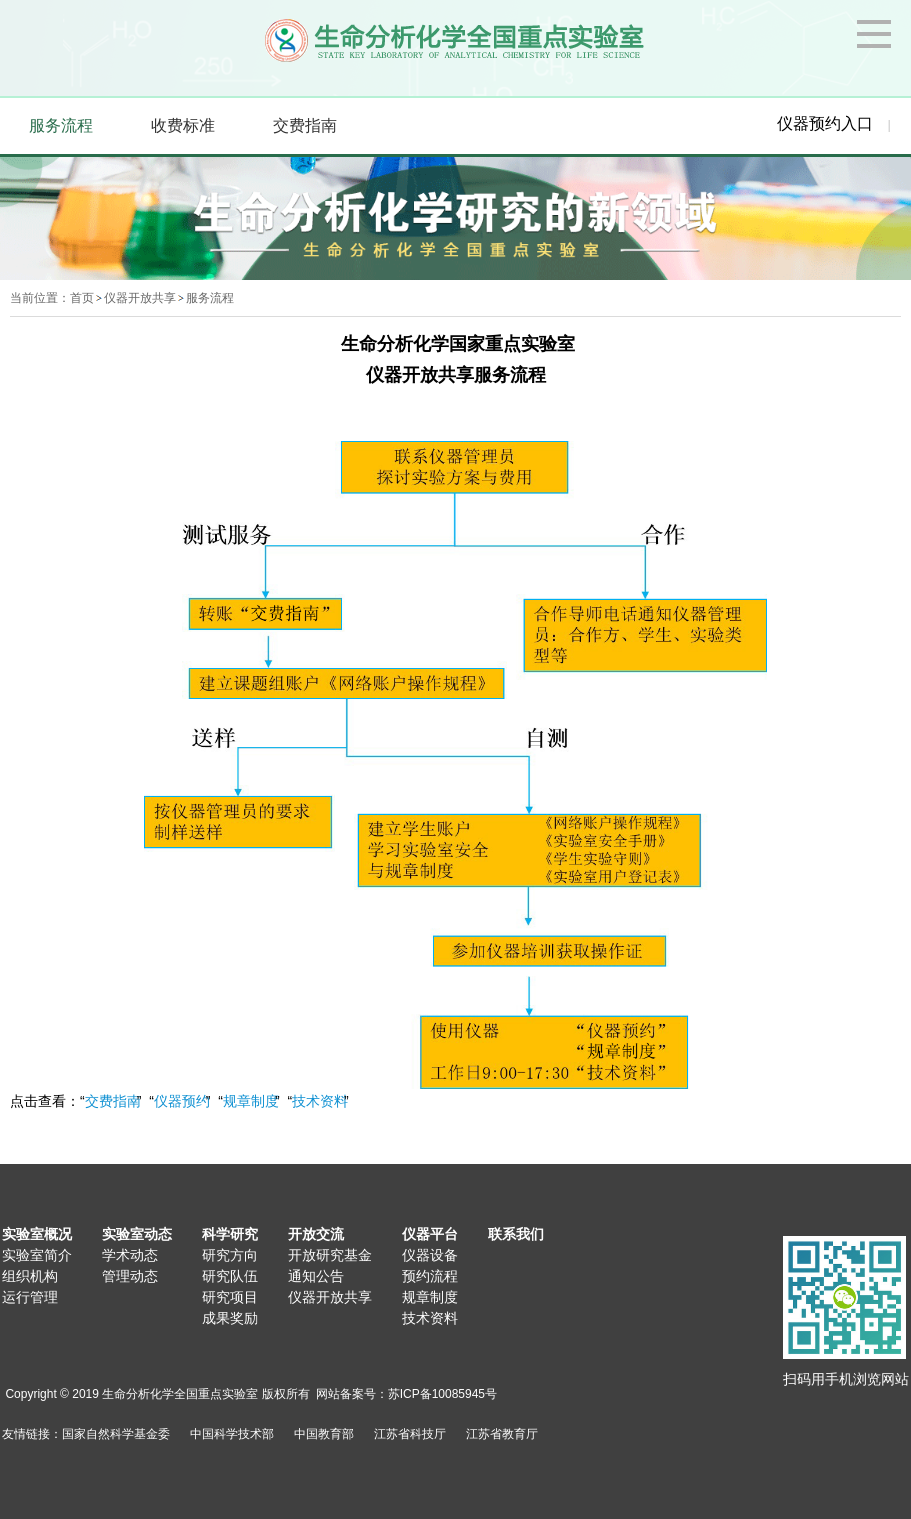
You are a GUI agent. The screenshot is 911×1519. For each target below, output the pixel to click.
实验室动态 (137, 1234)
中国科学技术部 (232, 1434)
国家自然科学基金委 (116, 1434)
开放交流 (316, 1234)
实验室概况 (37, 1234)
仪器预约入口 (825, 123)
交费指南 (113, 1101)
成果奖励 (230, 1318)
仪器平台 (430, 1234)
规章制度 (251, 1101)
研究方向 (230, 1255)
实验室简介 (37, 1255)
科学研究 (230, 1234)
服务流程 (210, 298)
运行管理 (30, 1297)
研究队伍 (230, 1276)
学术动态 (130, 1255)
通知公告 (316, 1276)
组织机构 (30, 1276)
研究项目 (230, 1297)
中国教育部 (324, 1434)
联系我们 (516, 1234)
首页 (82, 298)
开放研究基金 (330, 1255)
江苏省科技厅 (410, 1434)
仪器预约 (182, 1101)
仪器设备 (430, 1255)
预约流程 (430, 1276)
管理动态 (130, 1276)
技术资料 (320, 1101)
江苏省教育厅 (502, 1434)
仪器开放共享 (140, 298)
